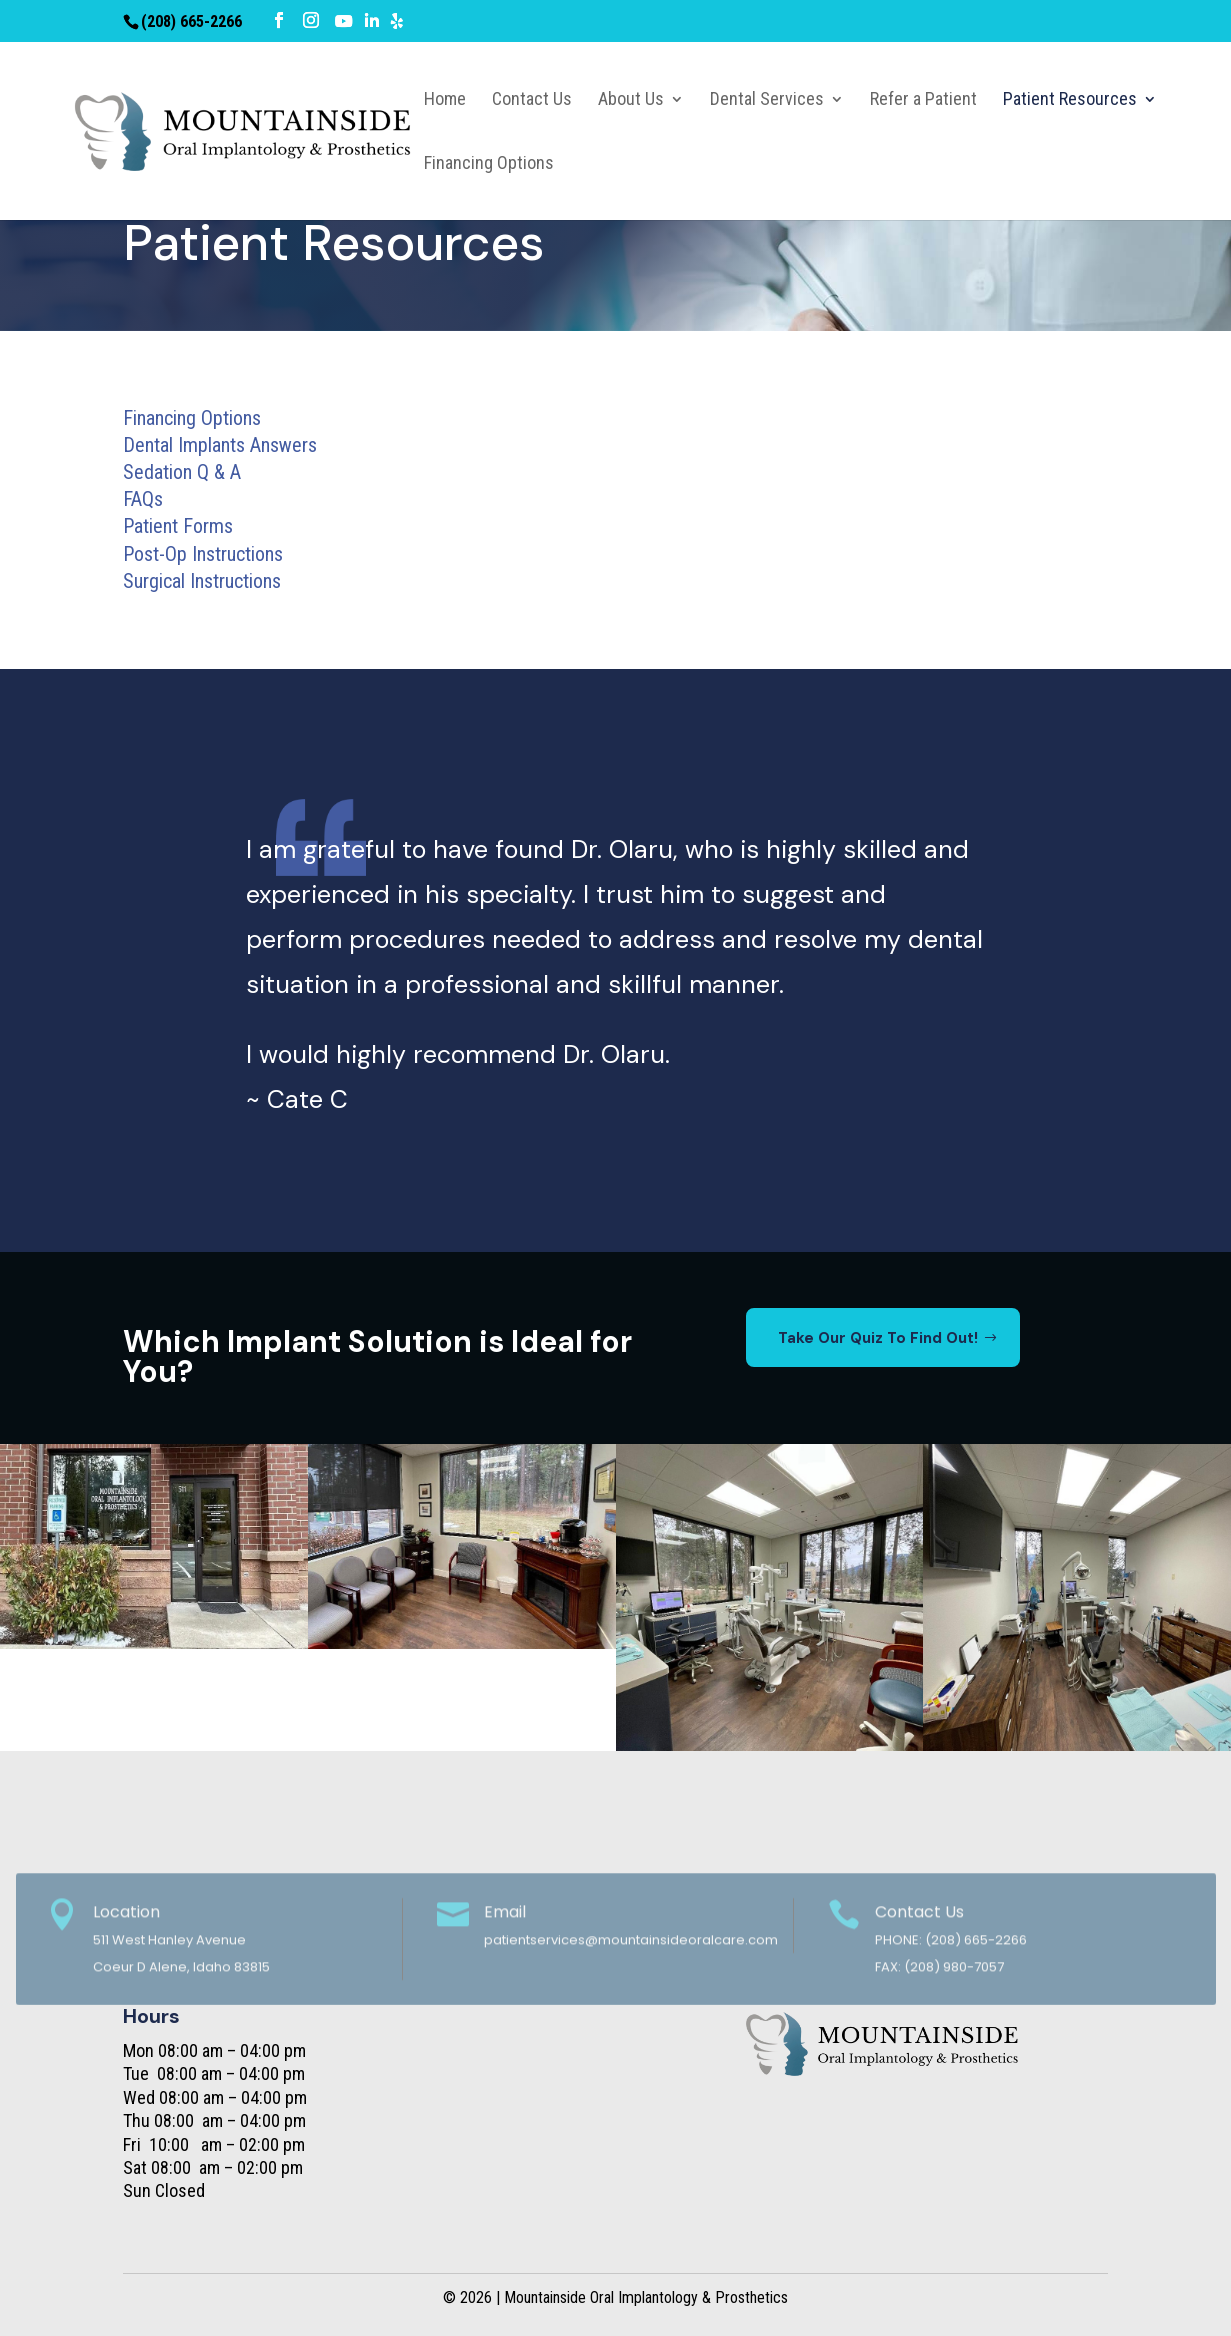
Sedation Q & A (182, 472)
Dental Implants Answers (220, 445)
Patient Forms (178, 526)
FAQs (143, 499)
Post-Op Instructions (203, 554)
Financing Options (192, 418)
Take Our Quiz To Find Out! (878, 1338)
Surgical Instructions (202, 581)
